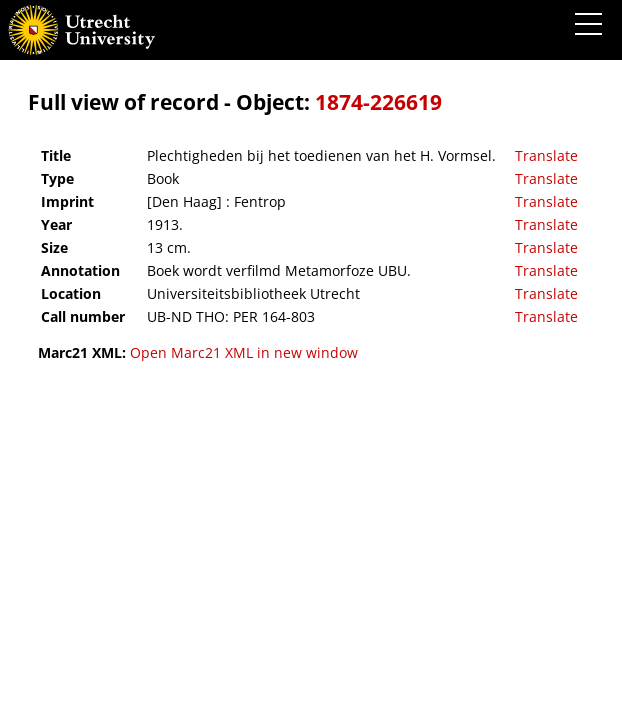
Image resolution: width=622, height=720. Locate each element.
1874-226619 (378, 102)
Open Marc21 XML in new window (244, 352)
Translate (546, 155)
